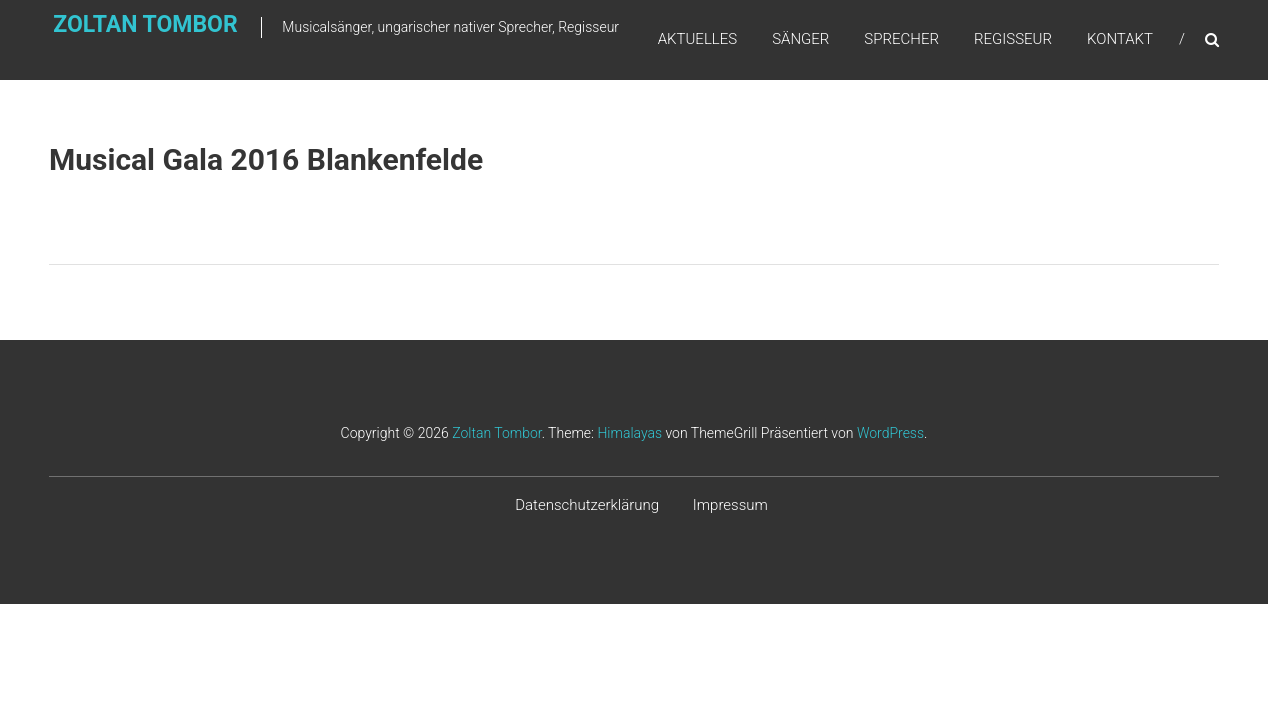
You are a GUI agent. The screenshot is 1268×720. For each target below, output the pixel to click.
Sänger (800, 39)
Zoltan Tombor (106, 36)
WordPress (890, 433)
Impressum (730, 505)
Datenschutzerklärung (587, 505)
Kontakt (1120, 39)
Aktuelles (697, 39)
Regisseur (1013, 39)
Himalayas (629, 433)
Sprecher (901, 39)
